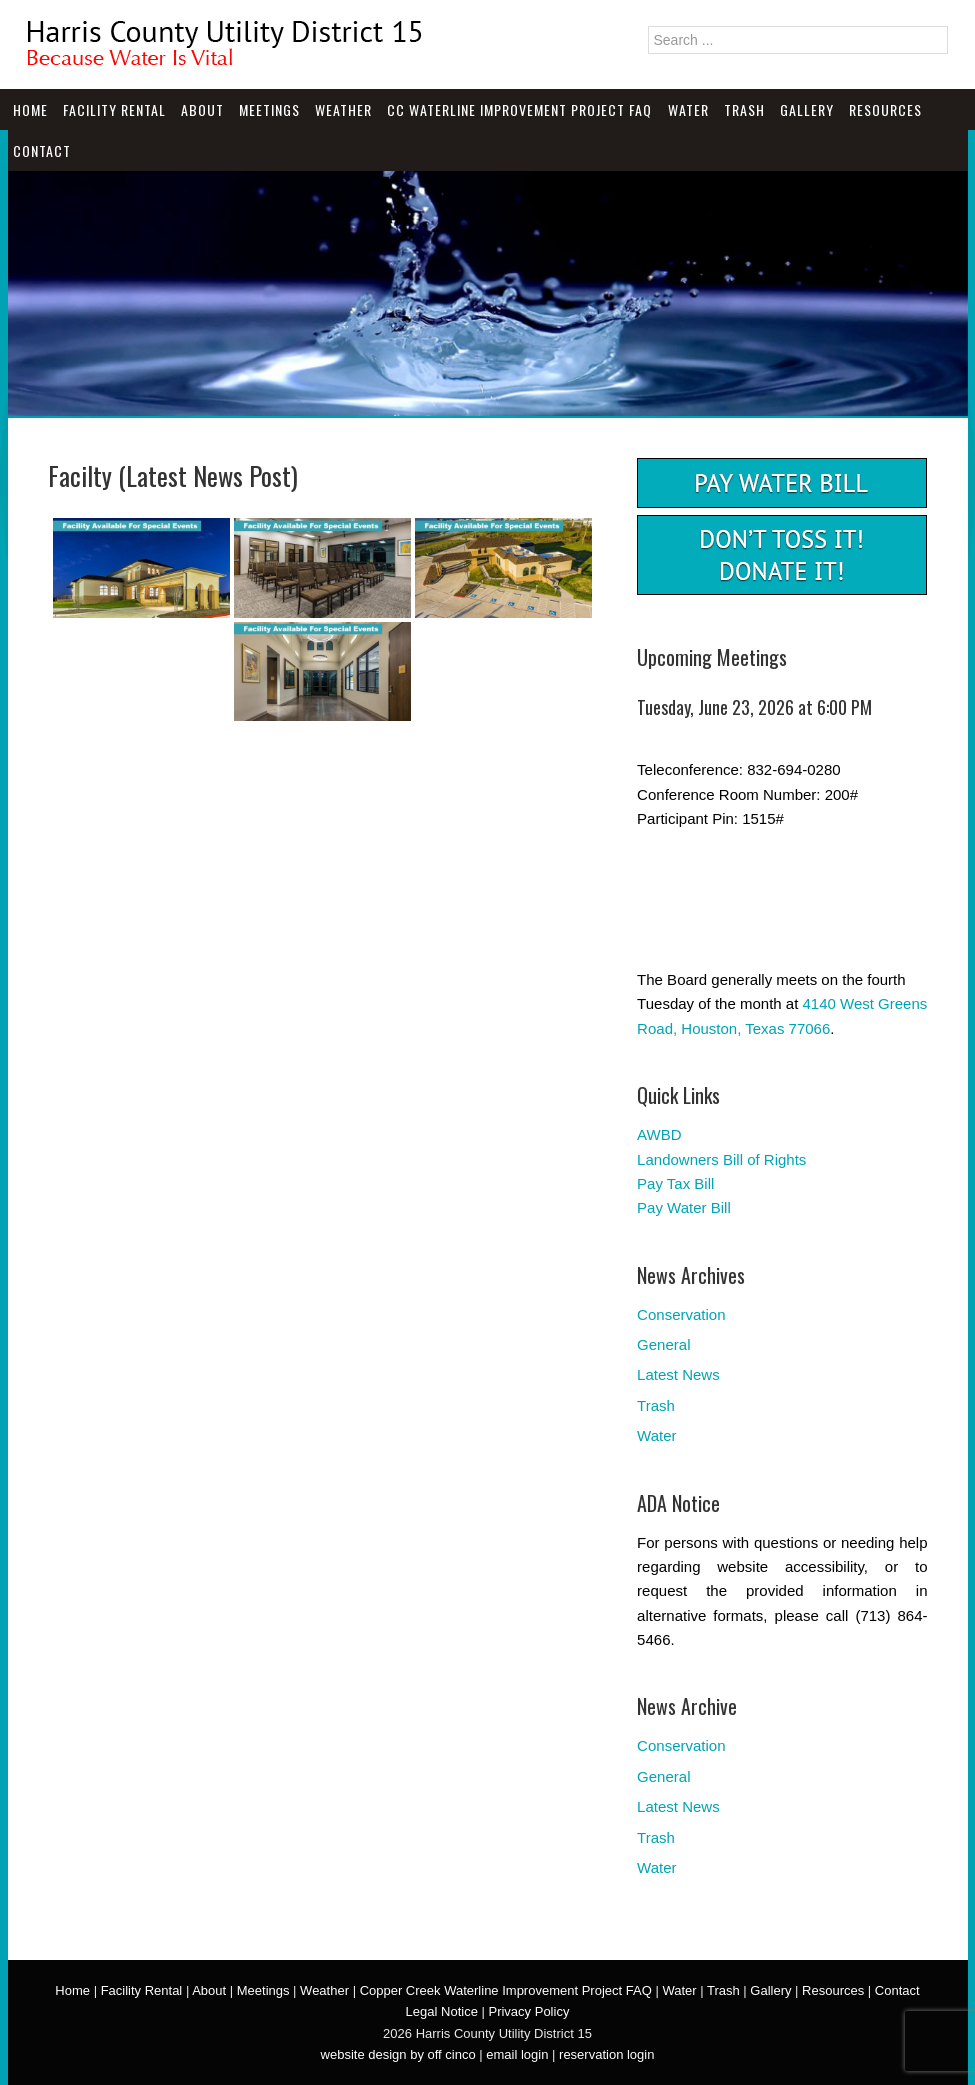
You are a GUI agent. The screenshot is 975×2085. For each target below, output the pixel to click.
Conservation (681, 1314)
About (202, 109)
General (663, 1344)
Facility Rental (114, 109)
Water (688, 109)
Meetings (269, 109)
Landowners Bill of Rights (721, 1159)
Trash (744, 109)
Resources (885, 109)
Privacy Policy (528, 2011)
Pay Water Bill (684, 1207)
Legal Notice (442, 2011)
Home (30, 109)
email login (517, 2054)
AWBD (659, 1134)
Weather (343, 109)
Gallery (807, 109)
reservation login (606, 2054)
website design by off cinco (398, 2054)
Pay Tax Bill (675, 1183)
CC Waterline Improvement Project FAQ (519, 109)
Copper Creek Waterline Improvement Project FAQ (506, 1990)
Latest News (678, 1374)
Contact (42, 150)
